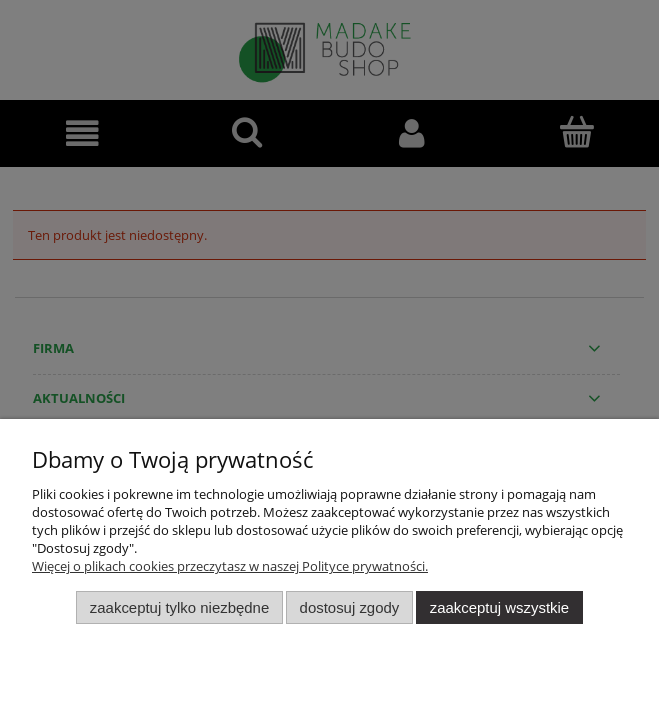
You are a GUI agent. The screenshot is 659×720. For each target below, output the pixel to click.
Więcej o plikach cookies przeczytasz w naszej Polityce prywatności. (230, 566)
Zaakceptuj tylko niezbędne (179, 607)
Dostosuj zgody (350, 607)
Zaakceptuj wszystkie (499, 607)
